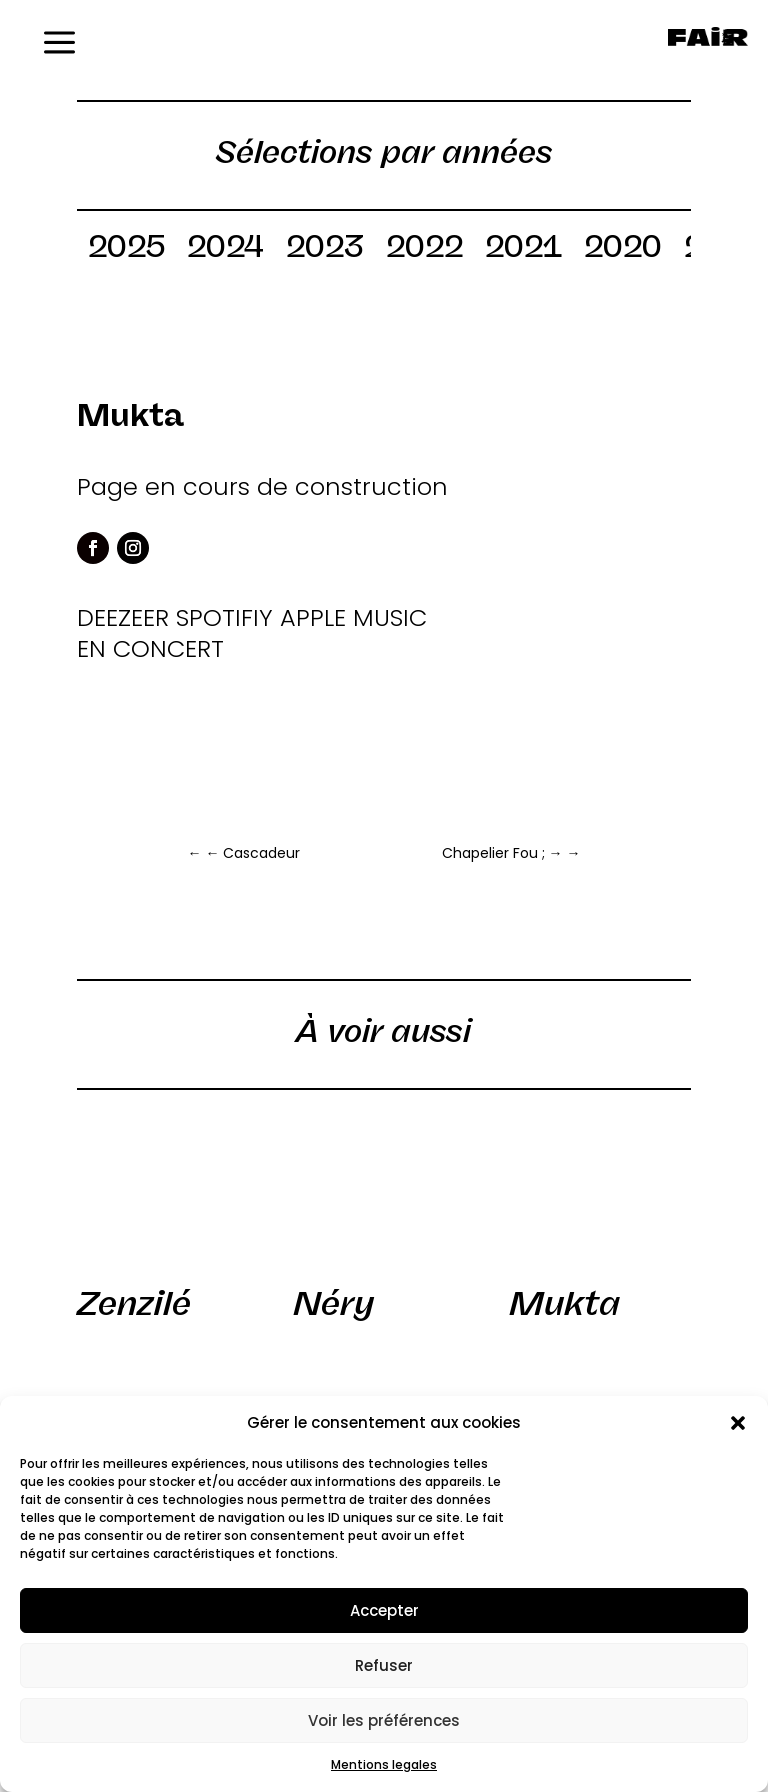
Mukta (564, 1303)
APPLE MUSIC (353, 617)
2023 (325, 250)
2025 (126, 250)
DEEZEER (123, 617)
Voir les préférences (384, 1720)
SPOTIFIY (224, 617)
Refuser (384, 1665)
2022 (424, 250)
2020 (623, 250)
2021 (523, 250)
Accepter (384, 1610)
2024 (225, 250)
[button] (738, 1423)
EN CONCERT (150, 648)
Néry (333, 1303)
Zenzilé (134, 1303)
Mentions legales (384, 1764)
